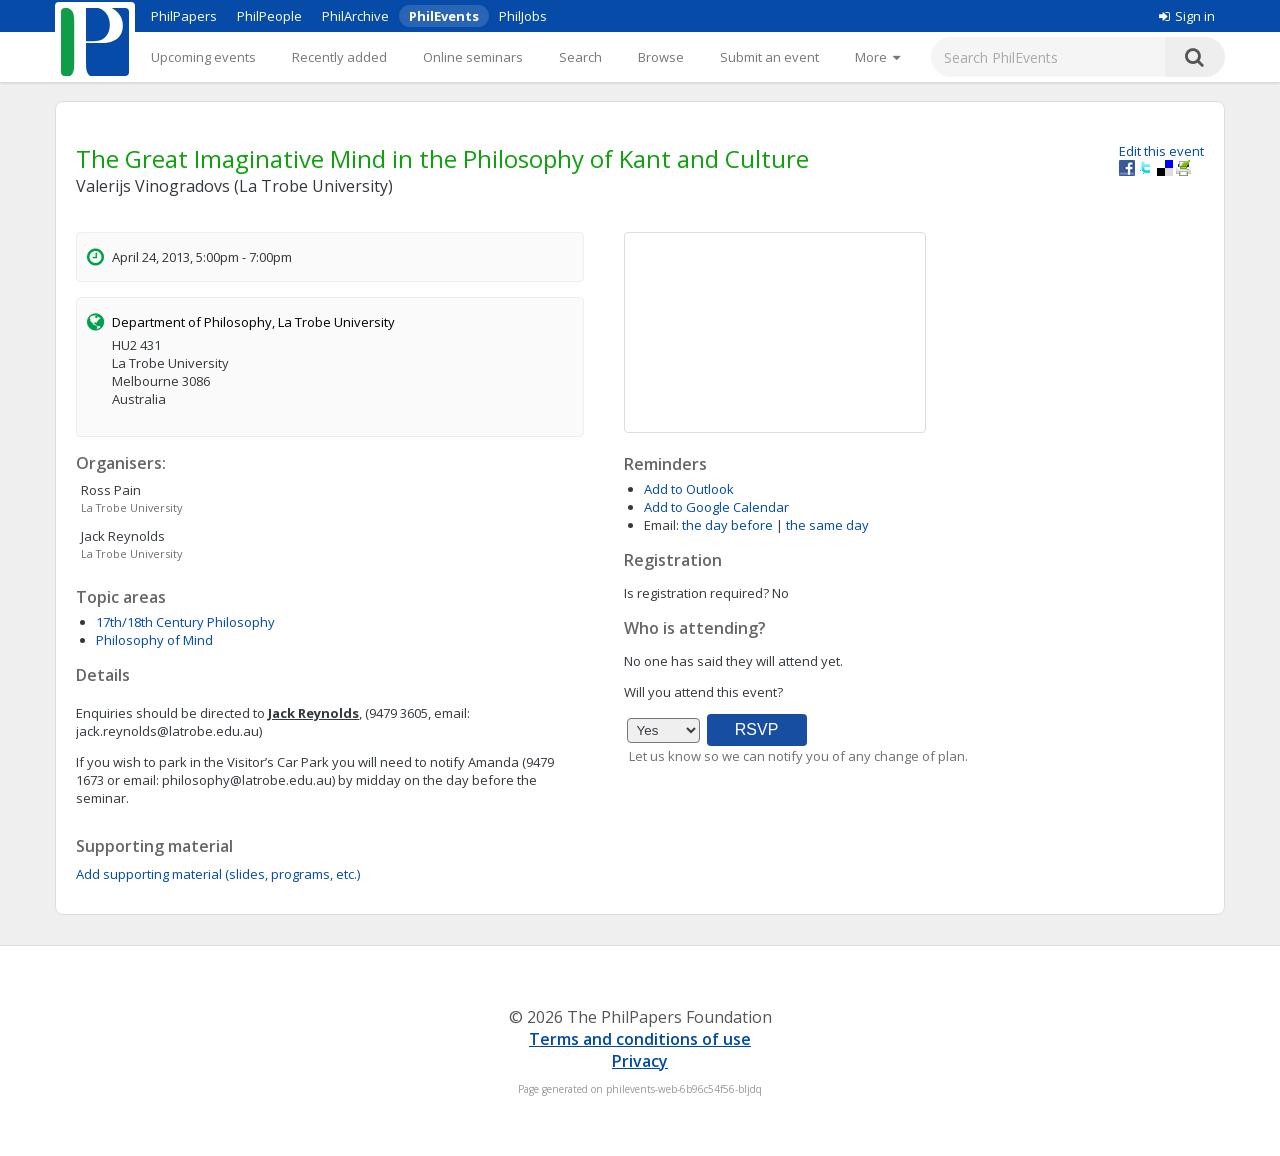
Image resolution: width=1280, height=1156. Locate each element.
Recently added (339, 57)
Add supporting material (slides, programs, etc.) (218, 874)
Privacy (640, 1061)
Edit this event (1161, 151)
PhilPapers (184, 16)
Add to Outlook (689, 489)
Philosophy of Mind (154, 640)
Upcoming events (203, 57)
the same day (827, 525)
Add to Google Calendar (716, 507)
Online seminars (473, 57)
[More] (877, 57)
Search (580, 57)
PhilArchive (355, 16)
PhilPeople (269, 16)
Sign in (1187, 16)
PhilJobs (523, 16)
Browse (661, 57)
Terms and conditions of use (640, 1039)
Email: (661, 525)
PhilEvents (444, 16)
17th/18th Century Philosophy (185, 622)
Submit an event (769, 57)
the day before (727, 525)
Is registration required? (696, 593)
